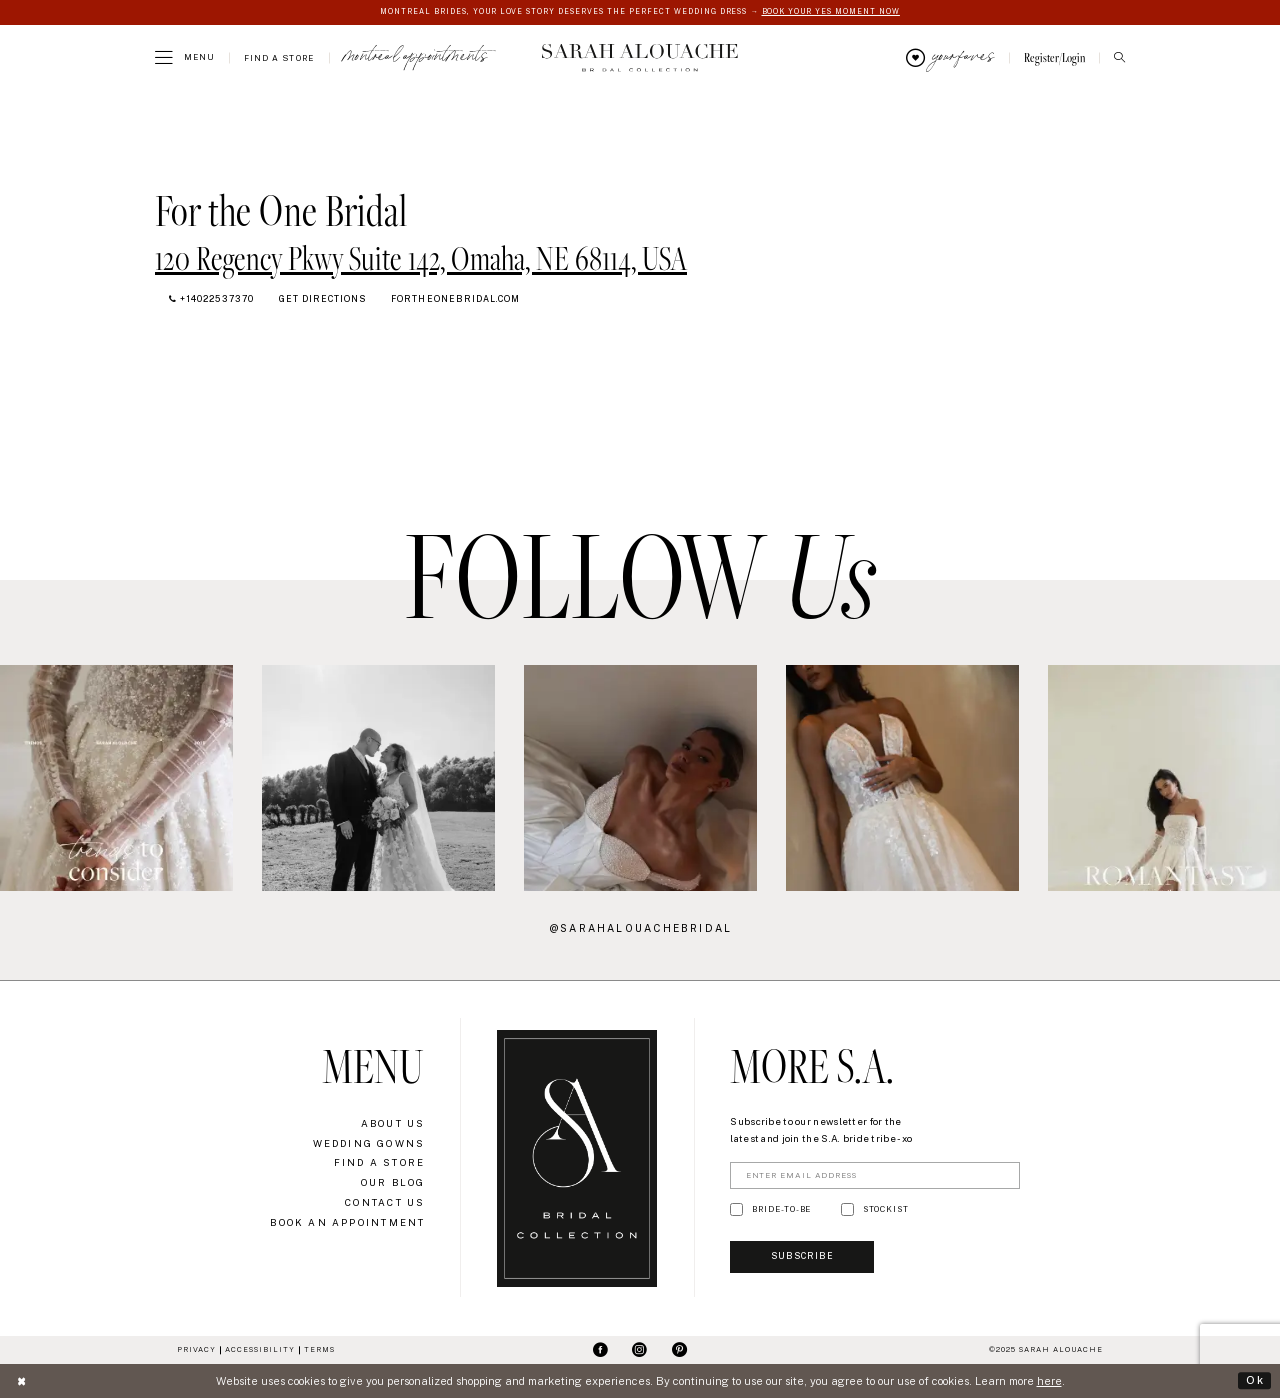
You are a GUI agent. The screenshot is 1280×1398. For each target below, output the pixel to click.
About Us (393, 1123)
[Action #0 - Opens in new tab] (116, 778)
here (1049, 1381)
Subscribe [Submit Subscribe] (804, 1258)
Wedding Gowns (369, 1143)
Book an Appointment (347, 1222)
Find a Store (379, 1163)
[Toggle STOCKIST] (847, 1210)
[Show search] (1119, 58)
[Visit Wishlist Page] (950, 58)
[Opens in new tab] (421, 258)
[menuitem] (184, 58)
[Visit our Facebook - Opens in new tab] (600, 1351)
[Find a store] (279, 57)
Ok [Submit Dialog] (1255, 1380)
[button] (184, 58)
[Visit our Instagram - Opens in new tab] (639, 1351)
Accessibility (260, 1349)
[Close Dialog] (22, 1381)
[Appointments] (416, 58)
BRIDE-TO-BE (781, 1210)
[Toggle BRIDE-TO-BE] (736, 1210)
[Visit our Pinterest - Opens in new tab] (679, 1351)
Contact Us (385, 1202)
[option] (378, 777)
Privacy (196, 1349)
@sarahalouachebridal (641, 928)
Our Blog (393, 1182)
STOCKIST (886, 1210)
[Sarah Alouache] (640, 58)
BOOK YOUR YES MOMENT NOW (831, 11)
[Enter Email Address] (874, 1175)
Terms (319, 1349)
